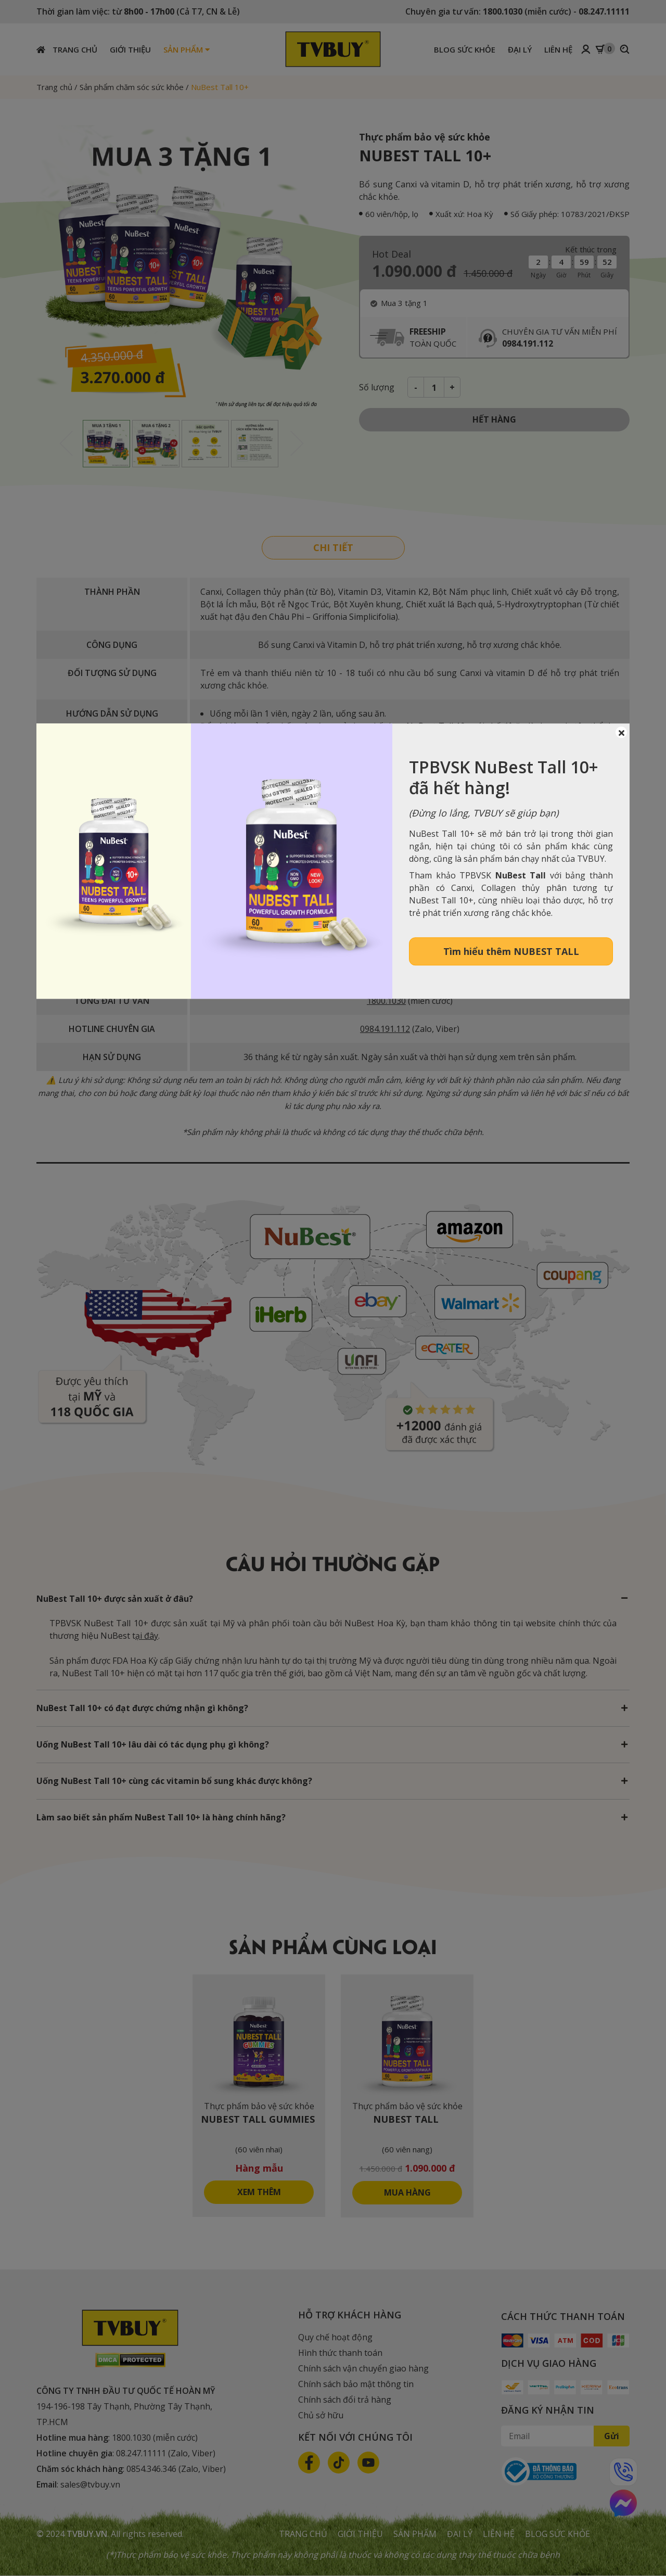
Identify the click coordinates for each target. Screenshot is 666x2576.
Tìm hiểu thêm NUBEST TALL (511, 951)
